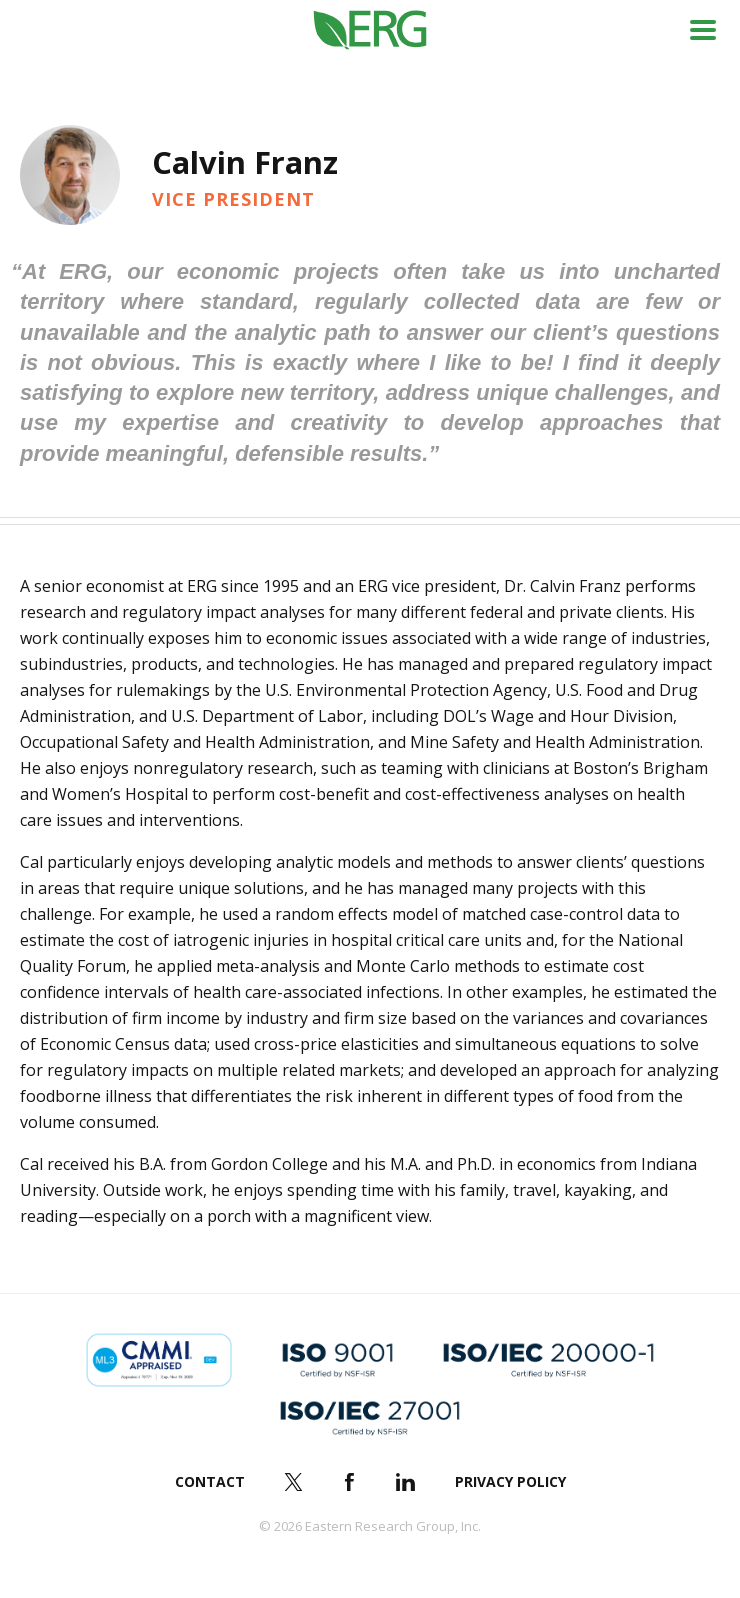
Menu (703, 30)
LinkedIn (406, 1482)
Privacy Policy (510, 1481)
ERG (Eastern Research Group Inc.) (370, 30)
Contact (210, 1481)
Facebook (350, 1482)
